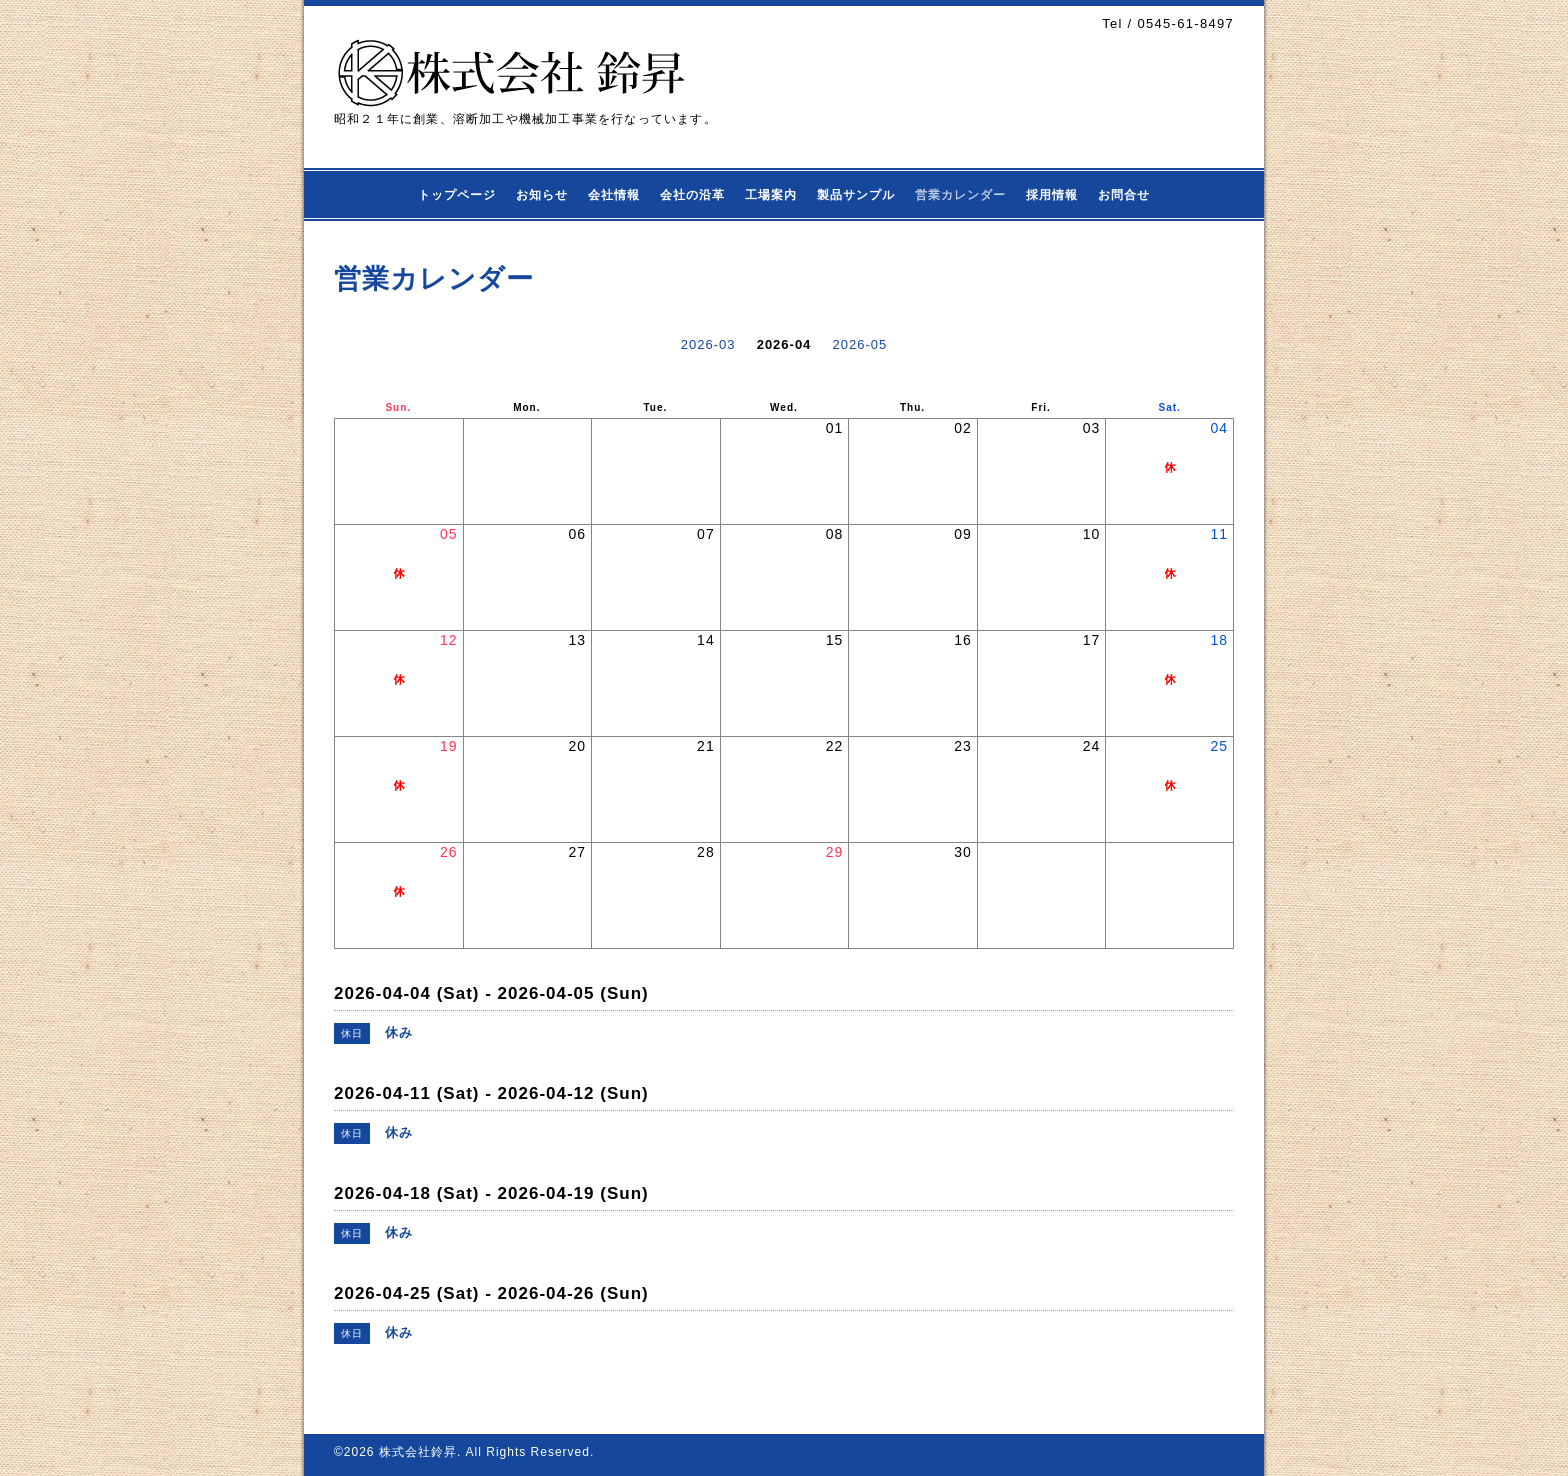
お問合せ (1124, 195)
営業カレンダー (960, 195)
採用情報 (1052, 195)
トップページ (457, 195)
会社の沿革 (692, 195)
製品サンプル (856, 195)
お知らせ (542, 195)
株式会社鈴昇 (418, 1452)
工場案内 (771, 195)
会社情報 (614, 195)
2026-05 (860, 344)
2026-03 (708, 344)
